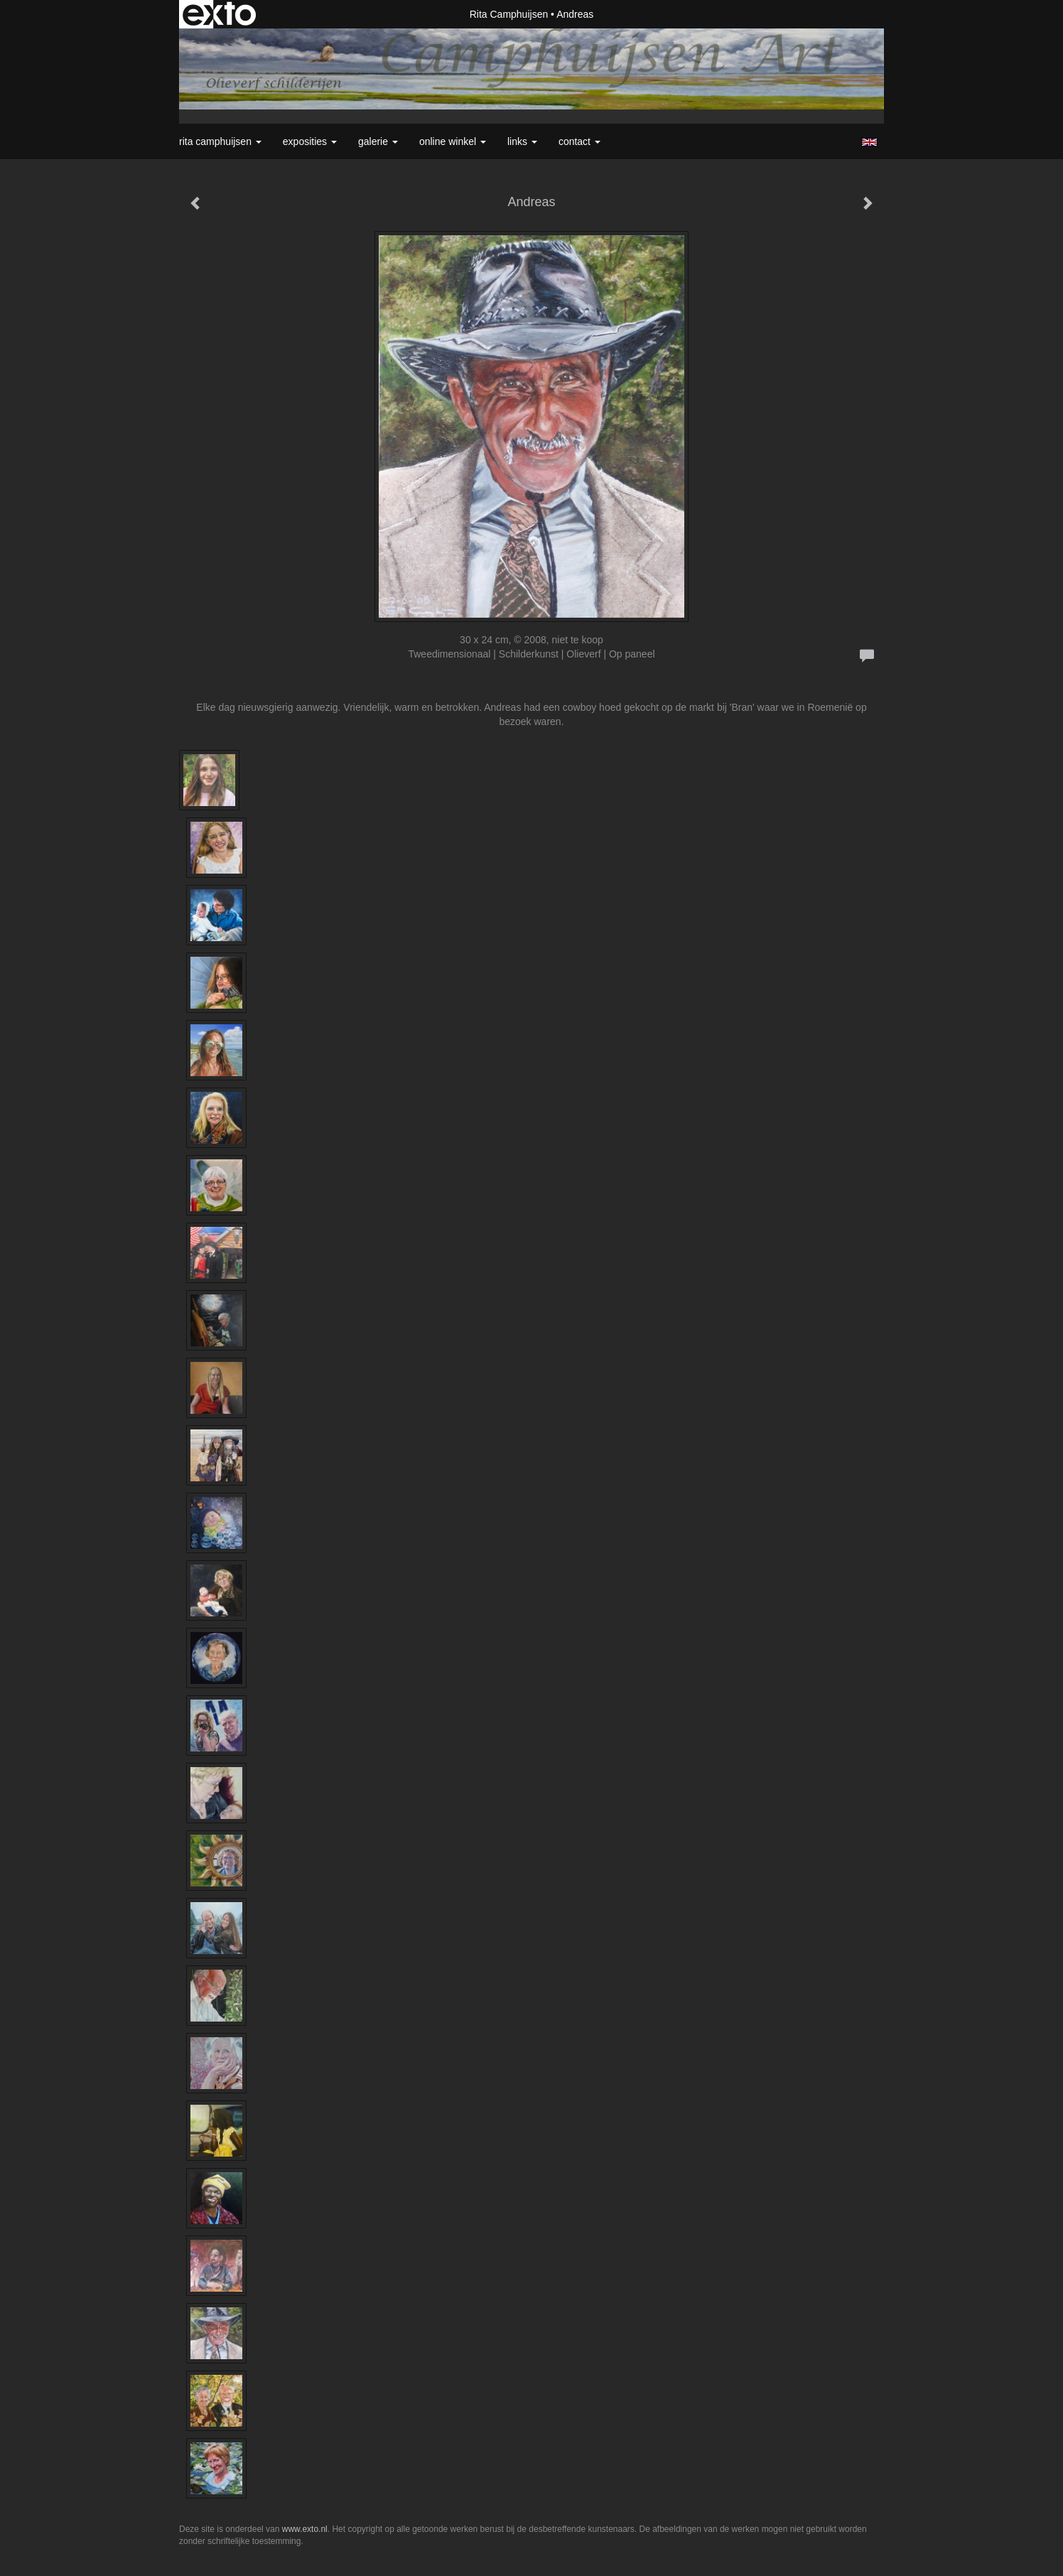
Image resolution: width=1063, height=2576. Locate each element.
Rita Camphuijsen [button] (220, 141)
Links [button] (522, 141)
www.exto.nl (305, 2529)
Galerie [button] (378, 141)
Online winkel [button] (452, 141)
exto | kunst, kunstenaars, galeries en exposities (219, 14)
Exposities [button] (310, 141)
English (869, 142)
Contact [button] (579, 141)
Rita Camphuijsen (509, 14)
